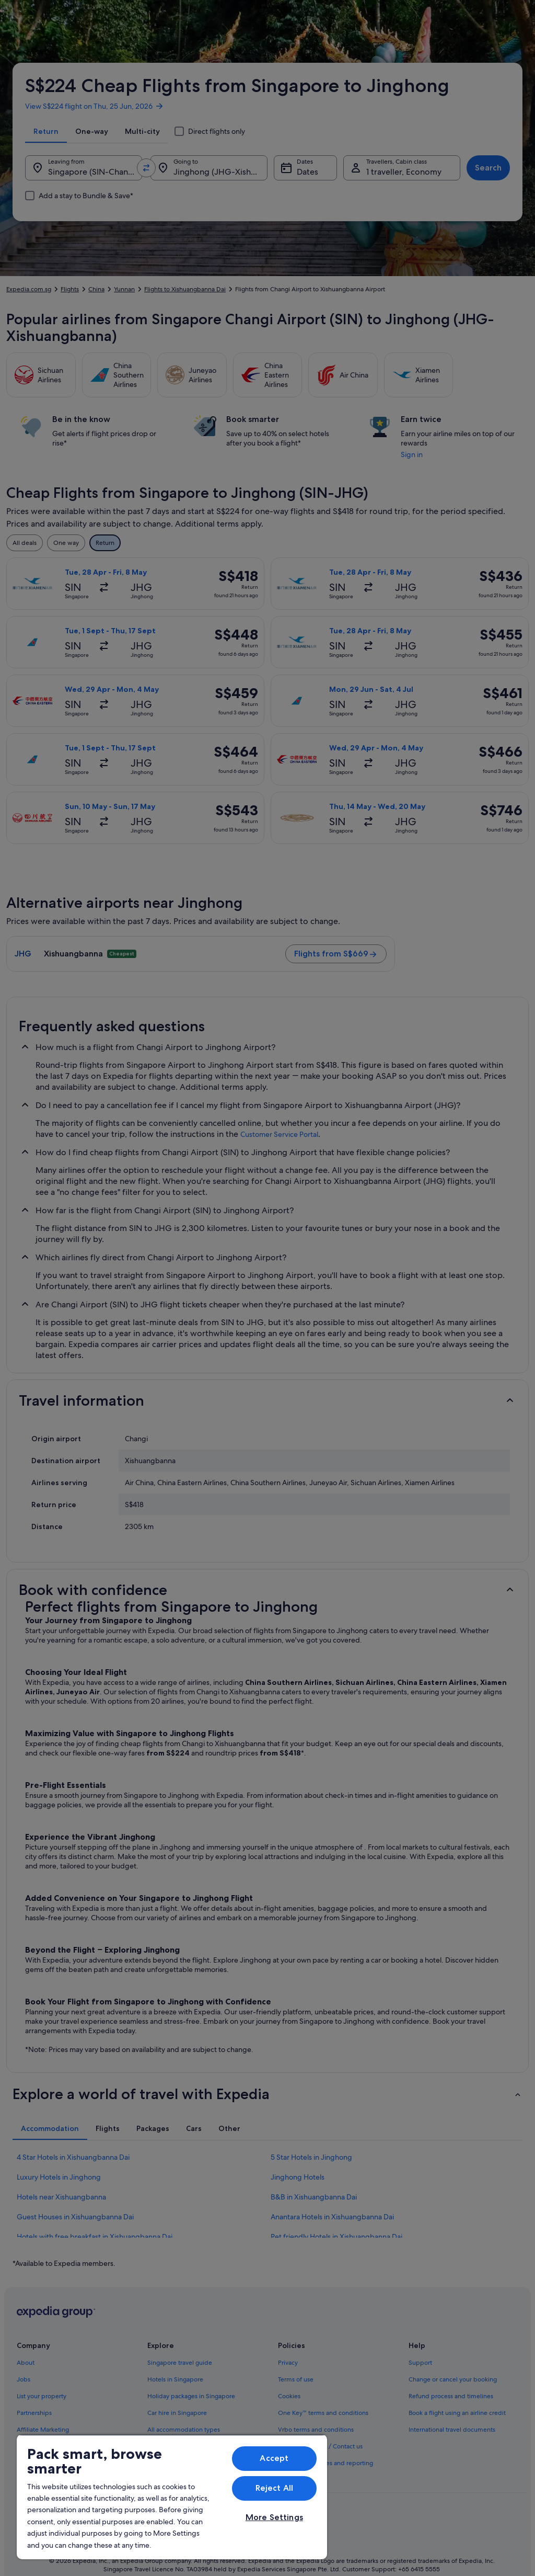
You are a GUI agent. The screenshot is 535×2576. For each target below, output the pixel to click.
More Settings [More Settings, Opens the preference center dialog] (274, 2517)
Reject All (274, 2488)
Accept (274, 2458)
